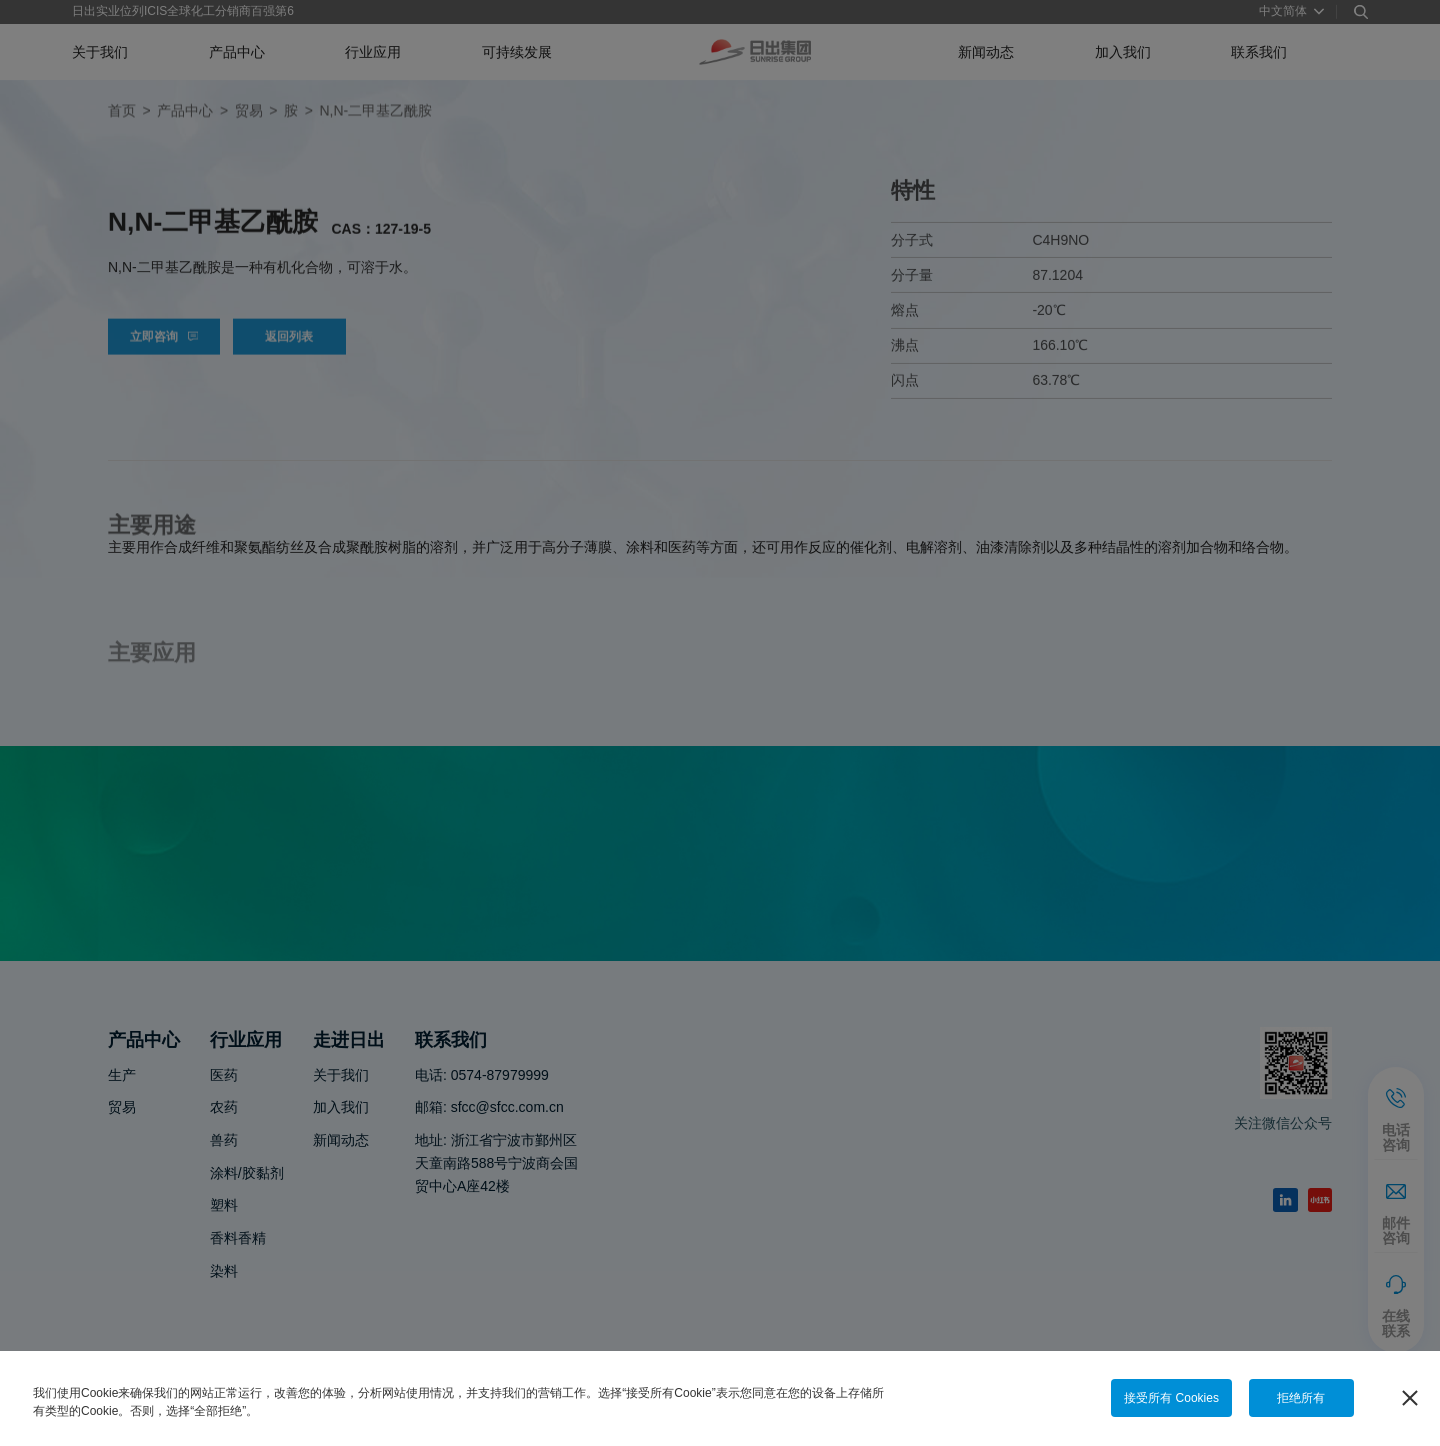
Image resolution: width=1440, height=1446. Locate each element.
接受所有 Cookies (1171, 1398)
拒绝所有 (1301, 1398)
